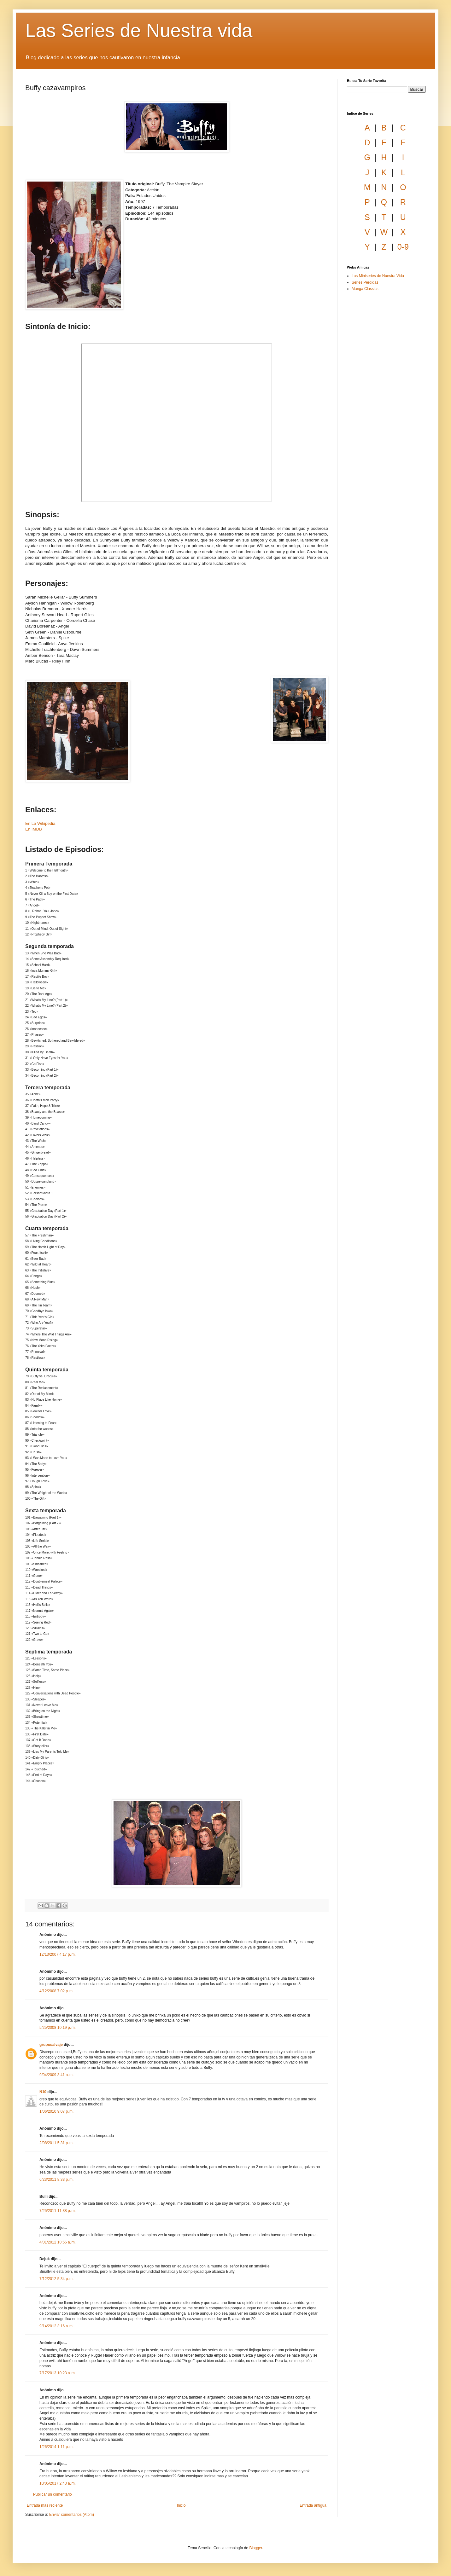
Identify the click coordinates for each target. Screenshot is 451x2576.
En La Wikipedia (40, 823)
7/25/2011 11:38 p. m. (57, 2210)
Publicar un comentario (52, 2494)
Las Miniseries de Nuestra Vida (378, 276)
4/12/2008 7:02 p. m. (56, 1991)
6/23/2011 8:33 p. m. (56, 2179)
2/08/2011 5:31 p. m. (56, 2143)
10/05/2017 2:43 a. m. (57, 2483)
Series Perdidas (365, 282)
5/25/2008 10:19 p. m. (57, 2027)
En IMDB (33, 829)
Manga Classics (365, 289)
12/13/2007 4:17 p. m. (57, 1954)
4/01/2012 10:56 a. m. (57, 2242)
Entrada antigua (313, 2505)
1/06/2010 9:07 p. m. (56, 2111)
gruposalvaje (51, 2044)
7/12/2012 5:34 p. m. (56, 2279)
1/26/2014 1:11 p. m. (56, 2447)
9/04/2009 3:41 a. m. (56, 2075)
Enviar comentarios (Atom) (71, 2514)
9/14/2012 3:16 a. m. (56, 2326)
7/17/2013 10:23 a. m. (57, 2373)
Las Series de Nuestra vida (138, 30)
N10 (42, 2092)
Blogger (255, 2548)
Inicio (181, 2505)
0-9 (403, 246)
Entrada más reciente (45, 2505)
